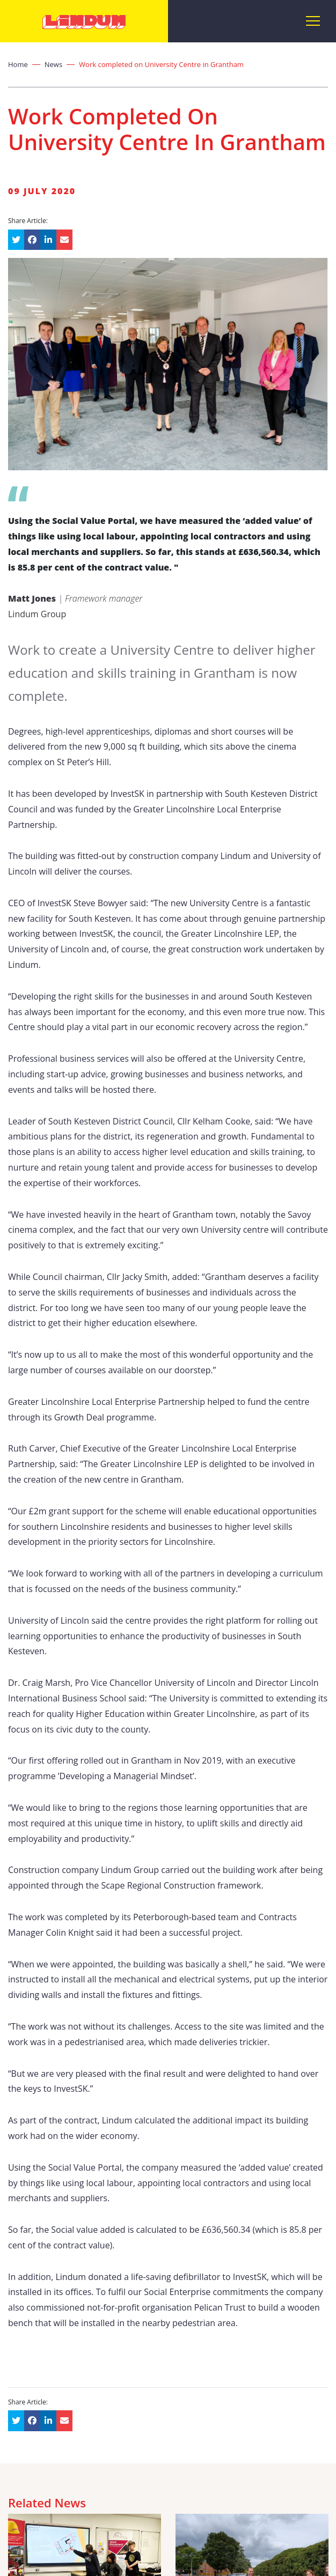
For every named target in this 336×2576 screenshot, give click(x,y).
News (53, 64)
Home (18, 64)
